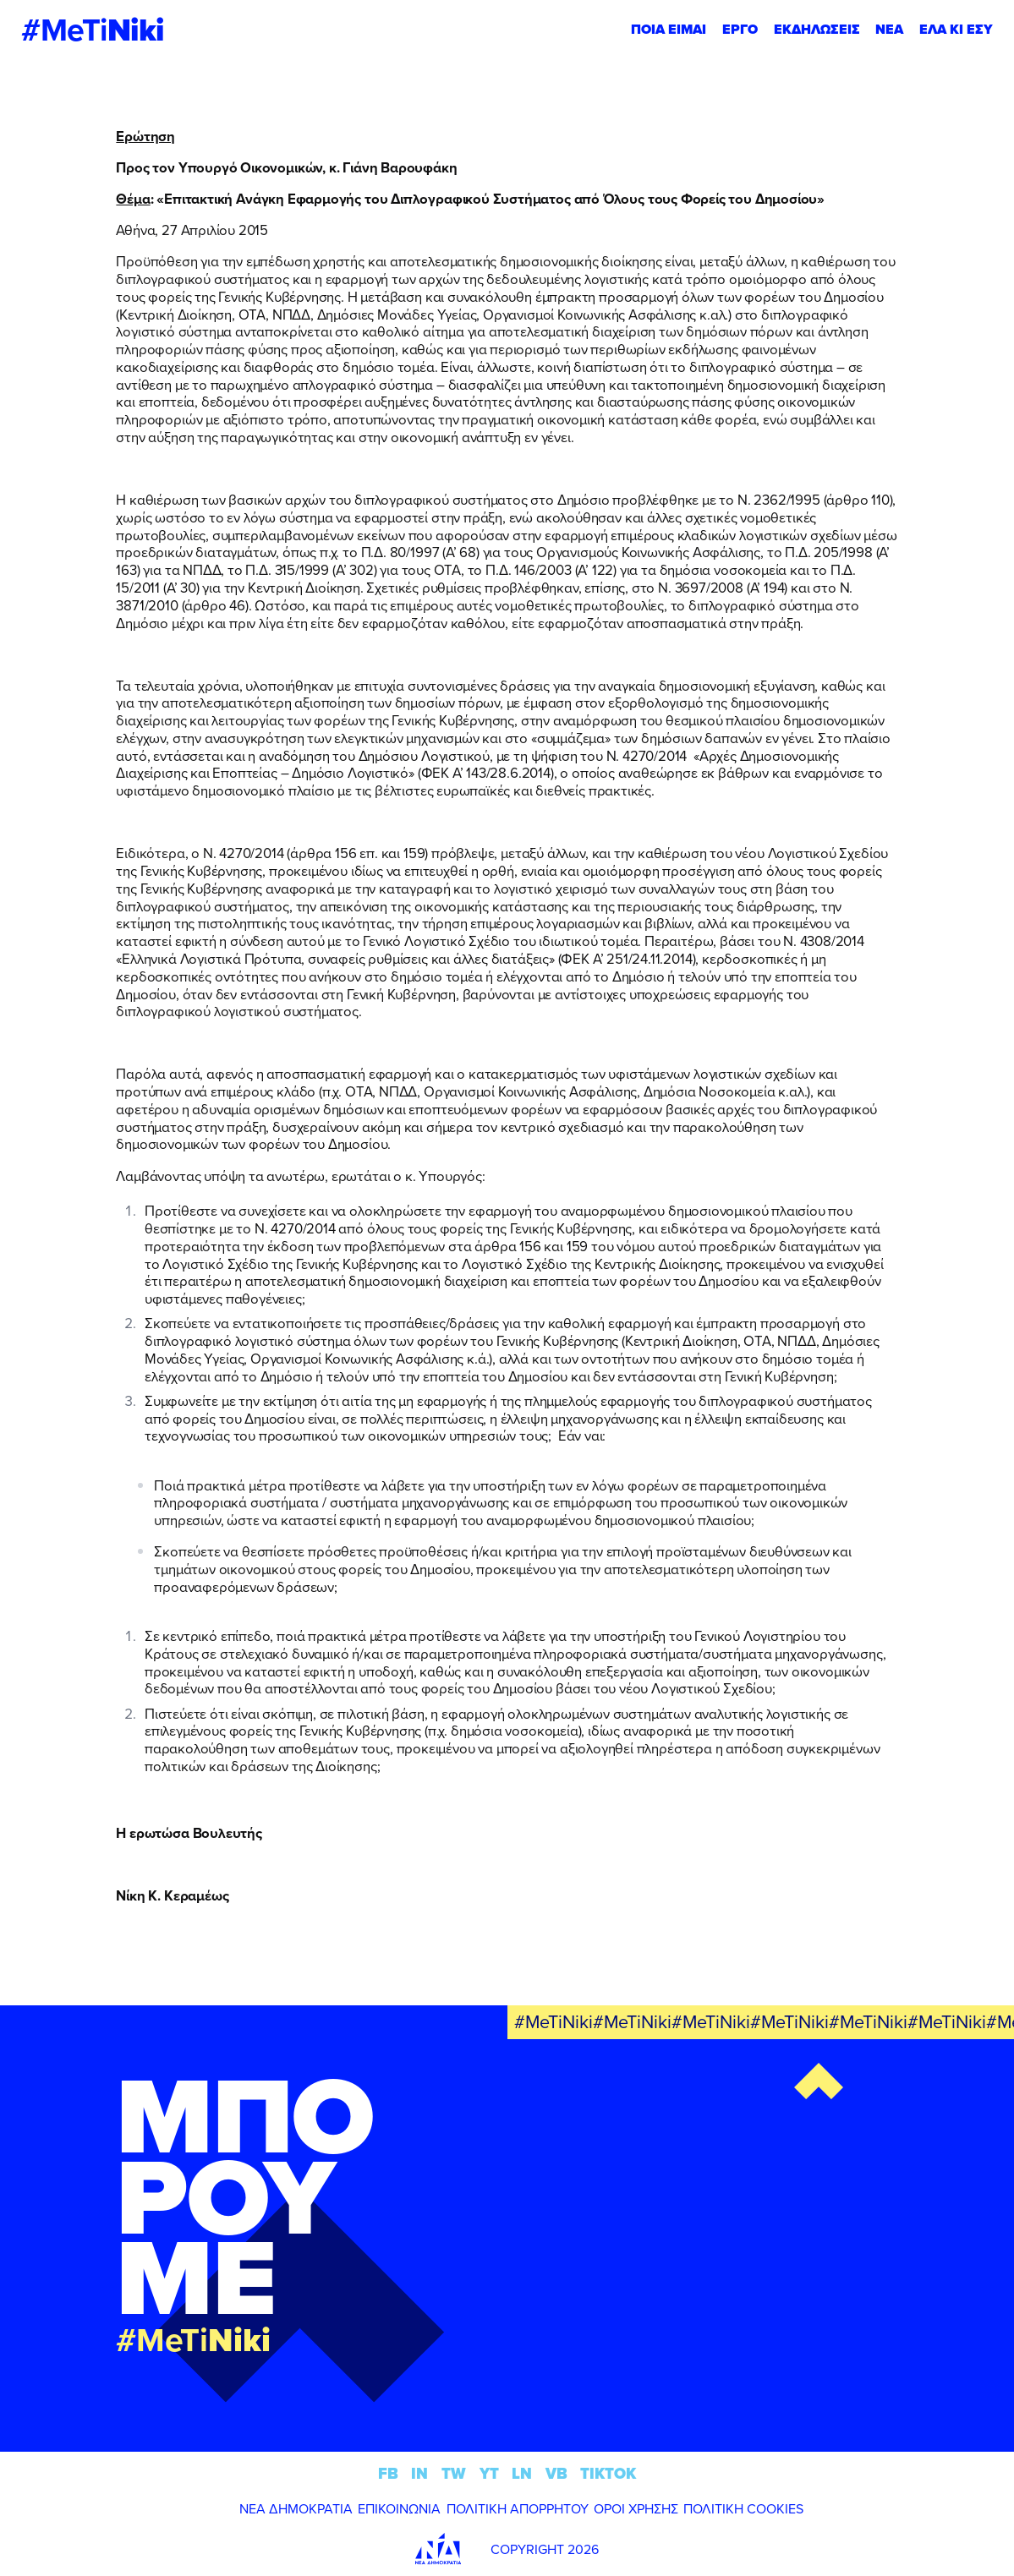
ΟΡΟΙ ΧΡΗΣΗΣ (636, 2508)
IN (419, 2473)
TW (453, 2473)
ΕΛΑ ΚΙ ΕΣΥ (956, 29)
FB (388, 2473)
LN (522, 2473)
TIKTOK (608, 2473)
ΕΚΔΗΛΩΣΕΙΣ (817, 29)
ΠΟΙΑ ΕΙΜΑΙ (668, 29)
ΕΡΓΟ (740, 29)
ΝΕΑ (889, 29)
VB (556, 2473)
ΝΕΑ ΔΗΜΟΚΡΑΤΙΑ (296, 2508)
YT (489, 2473)
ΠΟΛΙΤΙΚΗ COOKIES (743, 2508)
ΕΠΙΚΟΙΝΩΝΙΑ (399, 2508)
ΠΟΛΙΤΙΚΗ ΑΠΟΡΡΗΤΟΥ (518, 2508)
